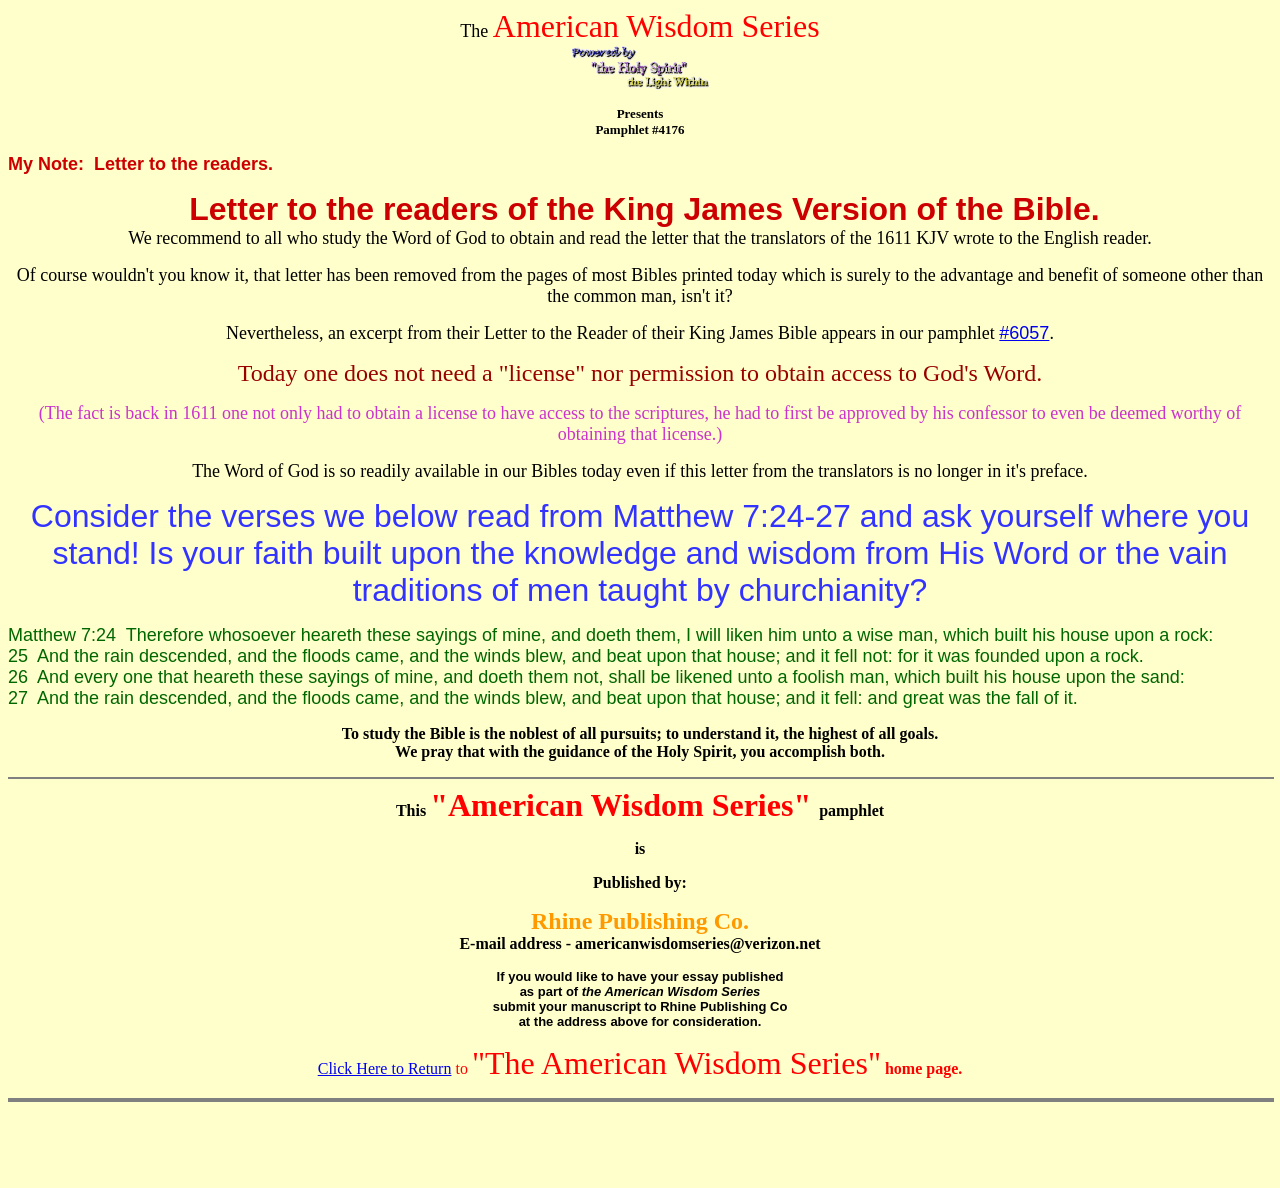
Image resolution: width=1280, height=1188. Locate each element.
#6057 (1024, 333)
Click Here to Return (385, 1068)
